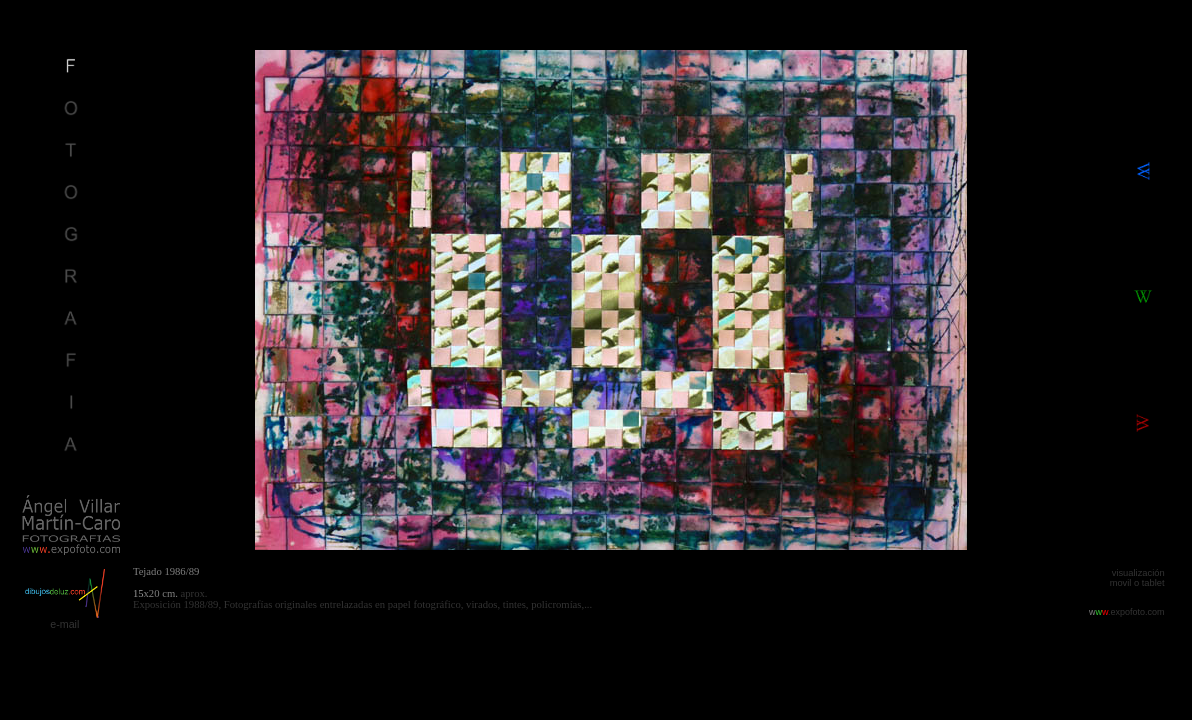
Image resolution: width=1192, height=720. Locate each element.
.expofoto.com (1127, 612)
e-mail (64, 624)
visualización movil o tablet (1137, 578)
